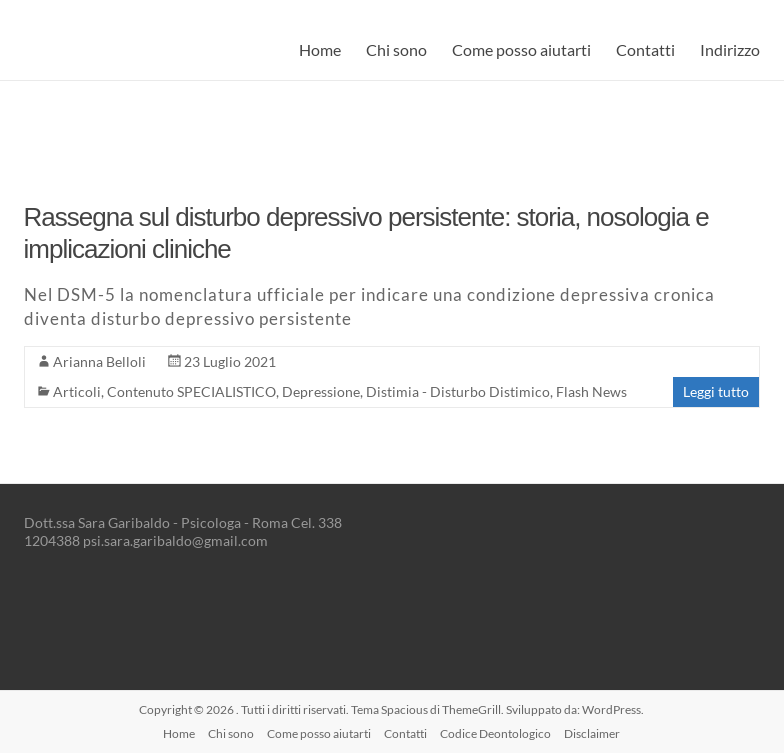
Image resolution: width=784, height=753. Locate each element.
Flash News (591, 391)
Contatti (645, 49)
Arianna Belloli (99, 361)
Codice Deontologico (495, 733)
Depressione (321, 391)
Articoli (77, 391)
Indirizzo (730, 49)
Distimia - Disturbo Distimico (458, 391)
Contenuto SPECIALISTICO (191, 391)
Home (320, 49)
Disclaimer (592, 733)
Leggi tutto (716, 391)
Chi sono (396, 49)
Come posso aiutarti (521, 49)
